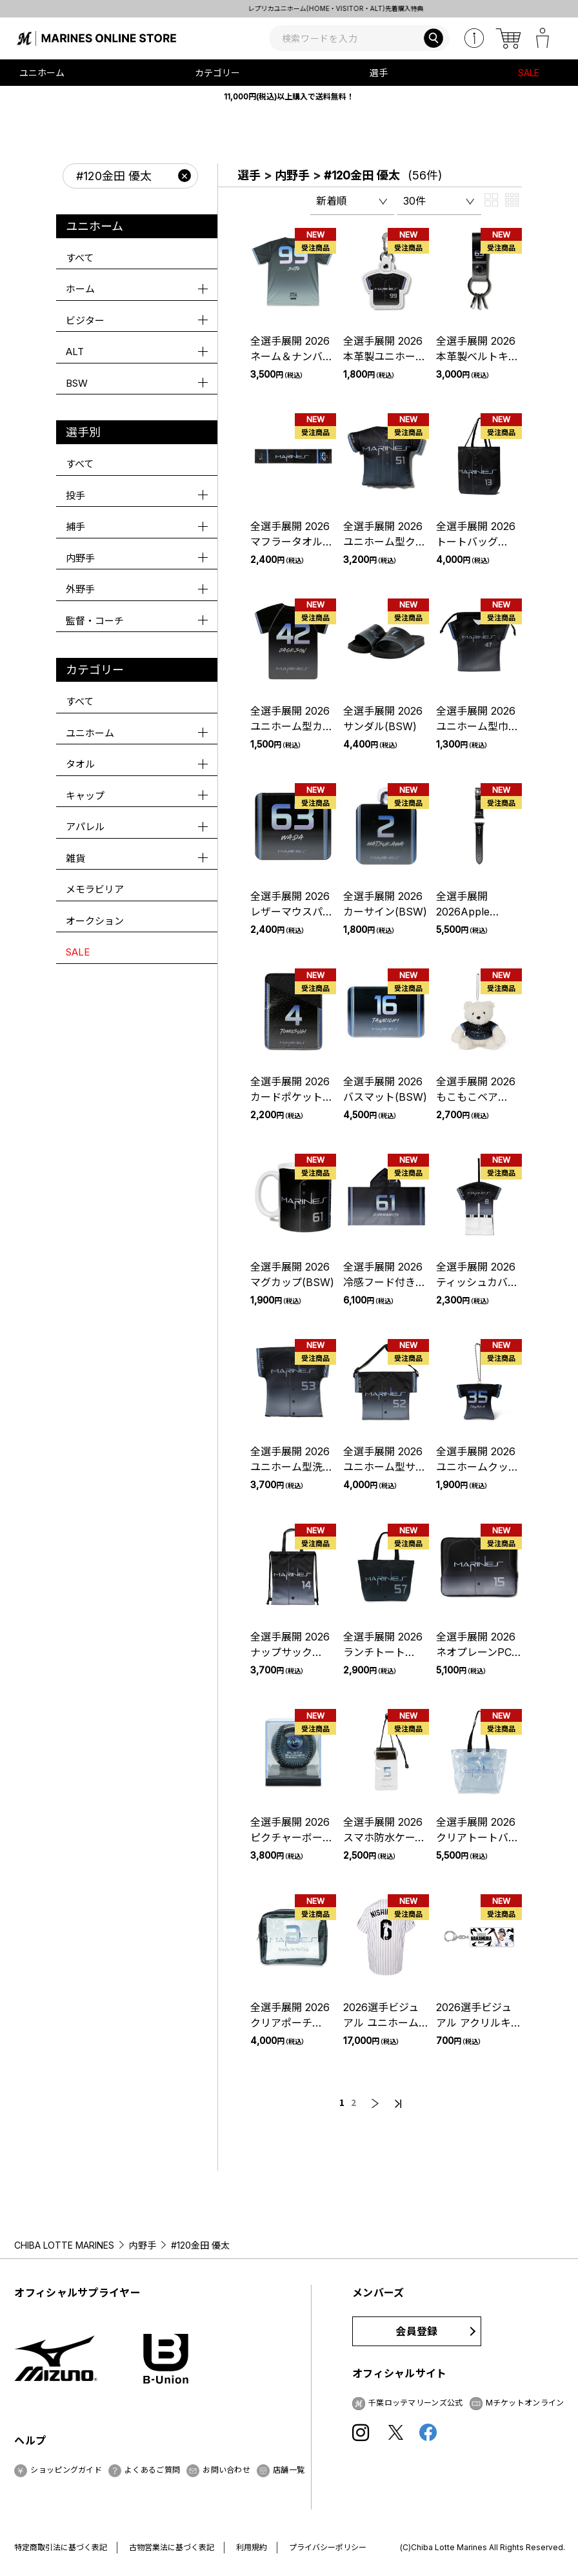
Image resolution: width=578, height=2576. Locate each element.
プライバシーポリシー (327, 2547)
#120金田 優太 (362, 175)
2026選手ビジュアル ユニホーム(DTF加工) (381, 2023)
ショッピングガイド (66, 2470)
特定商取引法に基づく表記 (60, 2547)
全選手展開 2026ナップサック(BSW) (290, 1652)
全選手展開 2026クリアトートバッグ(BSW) (477, 1837)
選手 (249, 175)
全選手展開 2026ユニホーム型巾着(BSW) (477, 726)
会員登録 (416, 2331)
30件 (414, 200)
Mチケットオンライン (525, 2402)
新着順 (331, 200)
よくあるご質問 (152, 2470)
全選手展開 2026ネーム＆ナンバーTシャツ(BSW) (291, 356)
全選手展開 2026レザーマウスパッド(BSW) (291, 912)
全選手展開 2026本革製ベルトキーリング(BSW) (477, 356)
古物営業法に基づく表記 (171, 2547)
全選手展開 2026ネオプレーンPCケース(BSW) (475, 1652)
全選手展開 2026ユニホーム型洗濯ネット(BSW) (291, 1467)
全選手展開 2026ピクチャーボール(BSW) (291, 1837)
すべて (80, 258)
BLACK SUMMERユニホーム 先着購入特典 (289, 8)
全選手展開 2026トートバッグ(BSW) (475, 542)
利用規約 (251, 2547)
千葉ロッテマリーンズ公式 (415, 2402)
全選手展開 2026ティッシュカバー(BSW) (477, 1282)
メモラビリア (95, 889)
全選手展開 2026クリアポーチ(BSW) (290, 2023)
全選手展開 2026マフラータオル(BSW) (290, 542)
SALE (528, 72)
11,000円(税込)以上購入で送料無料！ (289, 96)
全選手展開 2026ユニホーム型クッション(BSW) (384, 542)
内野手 (292, 175)
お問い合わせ (226, 2470)
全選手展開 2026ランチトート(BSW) (383, 1652)
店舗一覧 (288, 2470)
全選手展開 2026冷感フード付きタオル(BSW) (384, 1282)
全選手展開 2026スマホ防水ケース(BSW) (384, 1837)
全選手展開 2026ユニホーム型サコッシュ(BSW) (384, 1467)
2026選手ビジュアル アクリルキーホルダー (478, 2023)
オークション (95, 921)
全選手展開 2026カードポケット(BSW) (290, 1097)
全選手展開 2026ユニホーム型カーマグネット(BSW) (292, 726)
